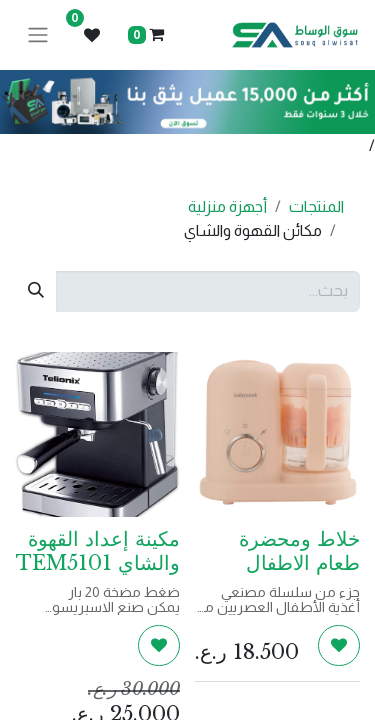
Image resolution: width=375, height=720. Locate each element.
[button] (339, 645)
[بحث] (36, 291)
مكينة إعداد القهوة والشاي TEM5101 (98, 551)
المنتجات (316, 206)
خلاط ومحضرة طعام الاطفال (299, 551)
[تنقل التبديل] (38, 35)
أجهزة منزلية (227, 206)
